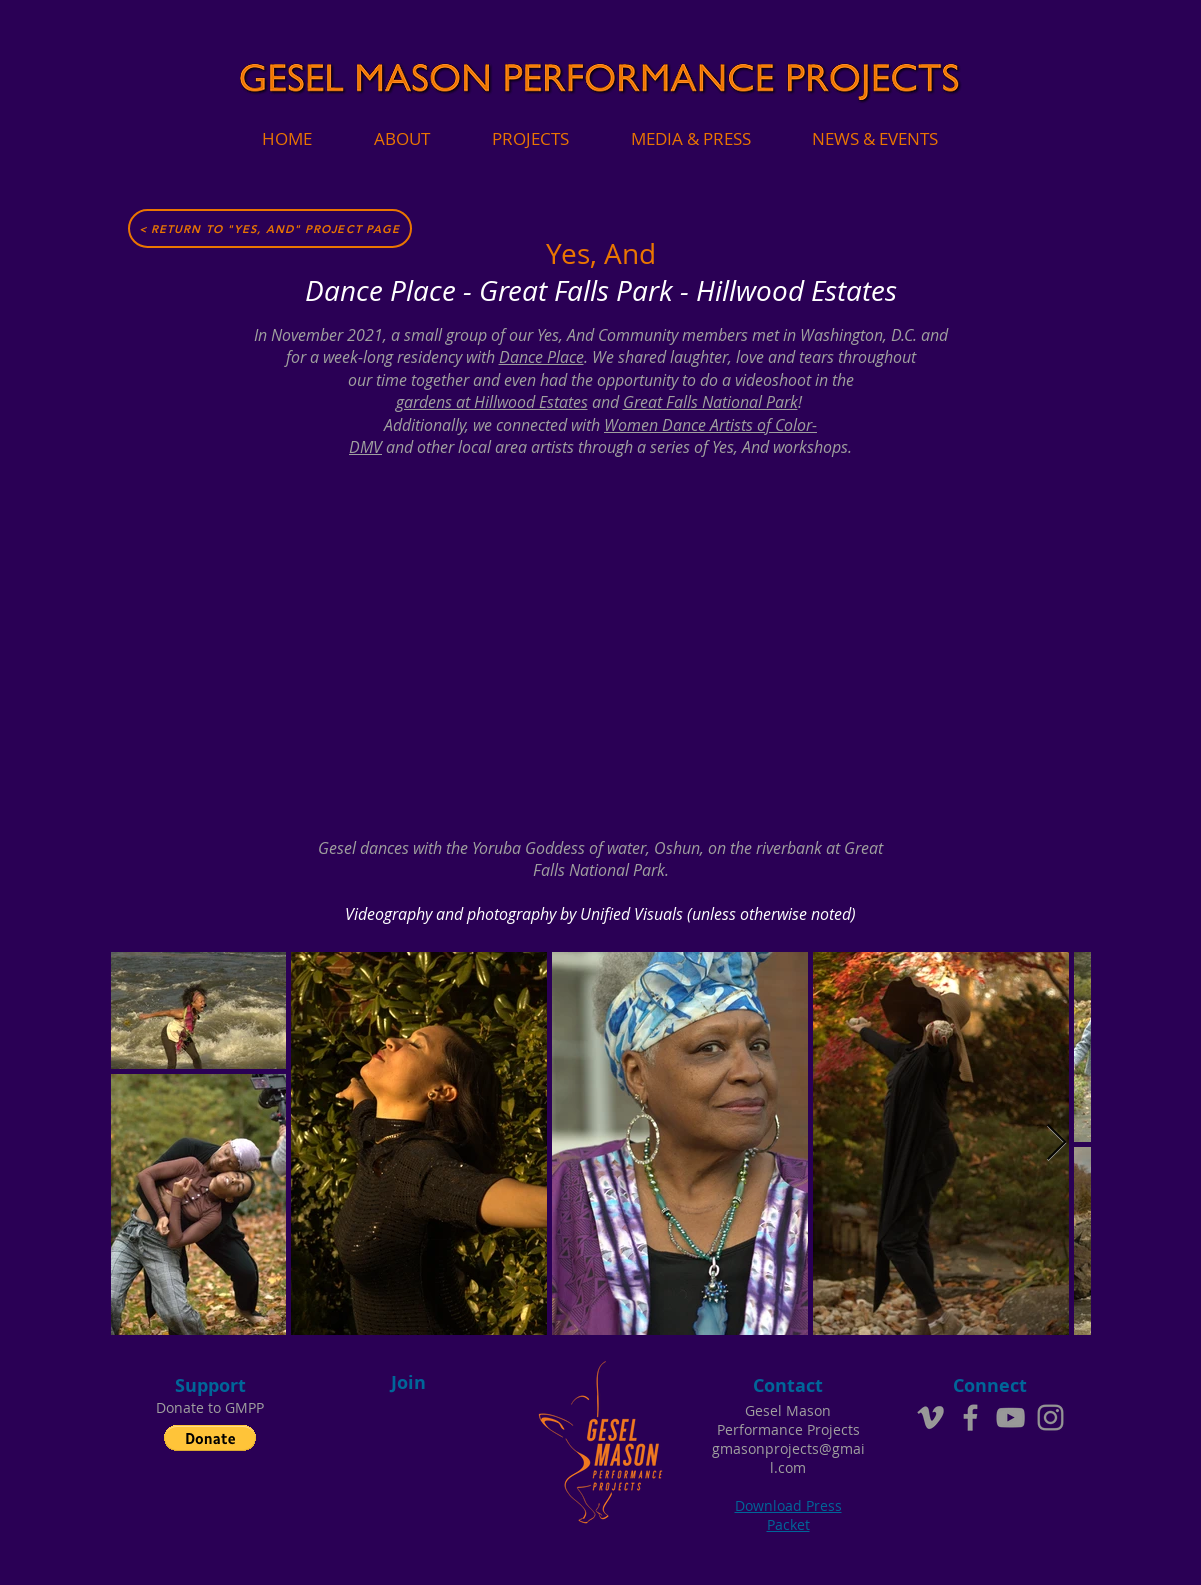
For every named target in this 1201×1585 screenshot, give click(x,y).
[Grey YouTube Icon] (1010, 1417)
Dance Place (541, 357)
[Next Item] (1056, 1143)
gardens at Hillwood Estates (492, 402)
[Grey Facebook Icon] (970, 1417)
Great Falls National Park (710, 402)
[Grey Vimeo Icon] (930, 1417)
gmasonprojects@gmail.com (788, 1458)
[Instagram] (1050, 1417)
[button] (210, 1438)
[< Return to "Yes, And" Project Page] (270, 228)
